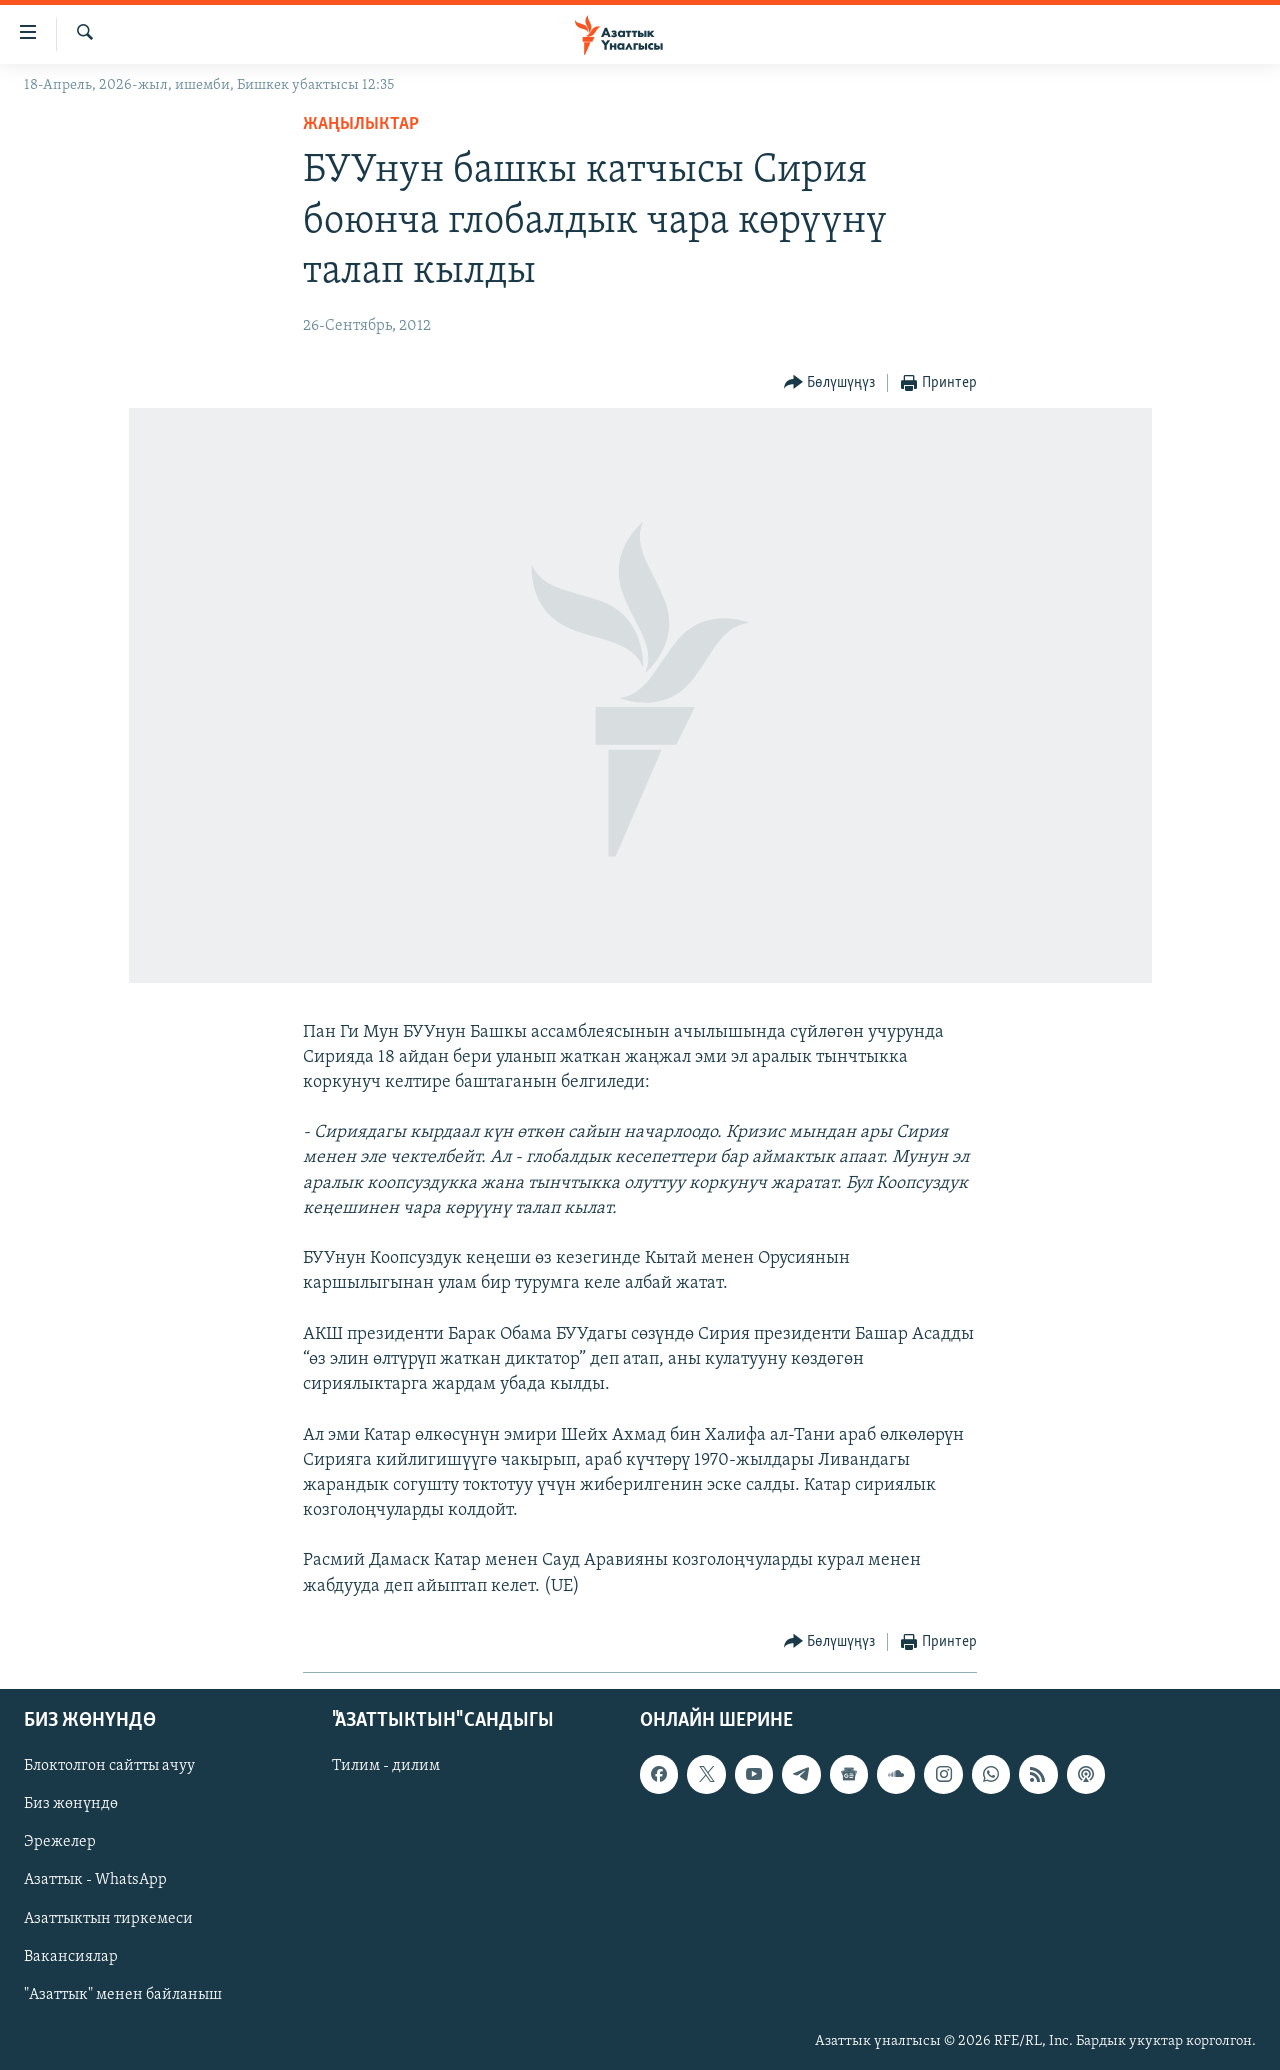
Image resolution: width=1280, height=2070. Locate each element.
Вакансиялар (71, 1957)
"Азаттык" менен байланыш (123, 1995)
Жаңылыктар (361, 124)
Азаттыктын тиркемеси (108, 1918)
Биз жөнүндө (71, 1804)
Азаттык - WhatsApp (95, 1880)
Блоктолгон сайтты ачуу (109, 1766)
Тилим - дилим (386, 1766)
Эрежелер (60, 1842)
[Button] (830, 383)
